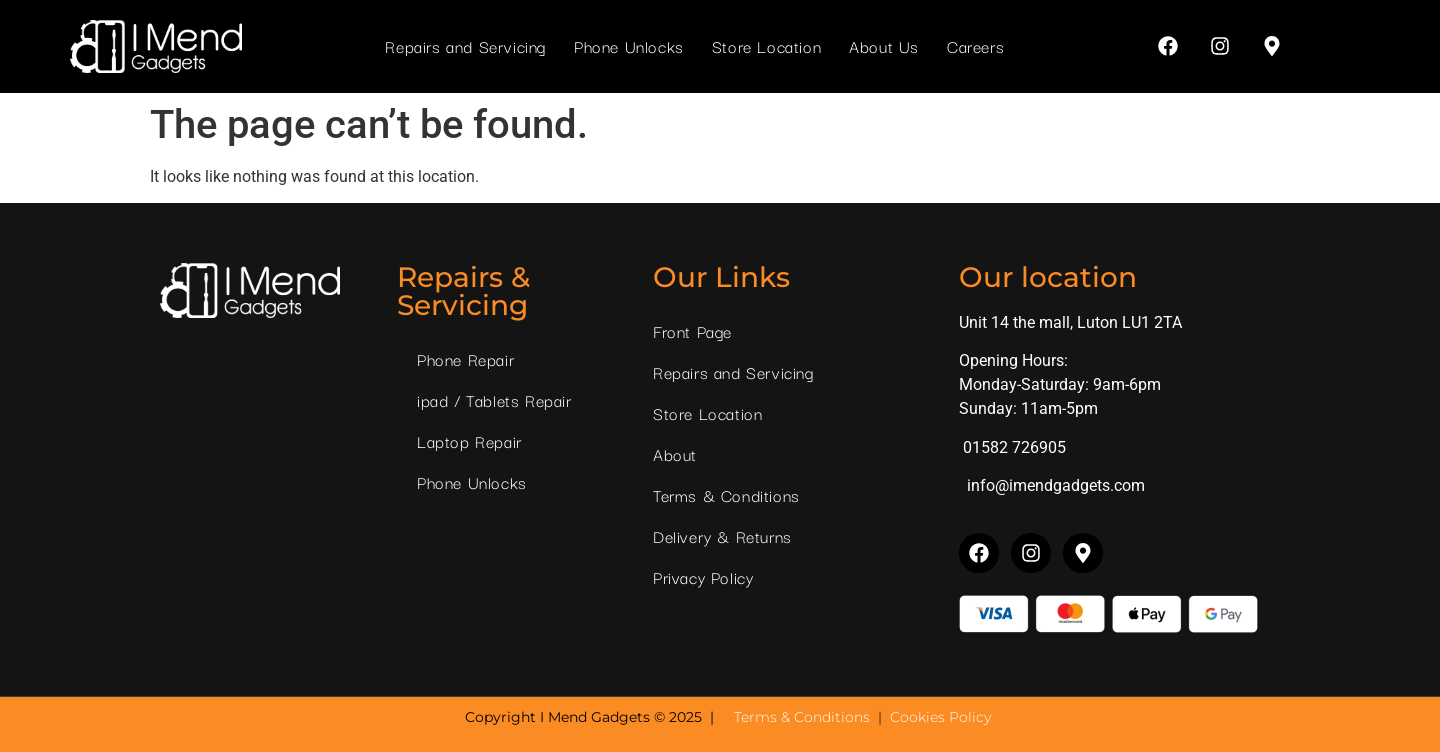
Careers (975, 46)
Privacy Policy (703, 577)
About (675, 454)
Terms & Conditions (726, 495)
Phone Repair (465, 359)
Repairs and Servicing (465, 46)
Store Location (766, 46)
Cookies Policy (940, 717)
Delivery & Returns (722, 536)
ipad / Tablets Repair (494, 400)
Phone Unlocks (629, 46)
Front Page (692, 331)
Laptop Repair (469, 441)
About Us (884, 46)
